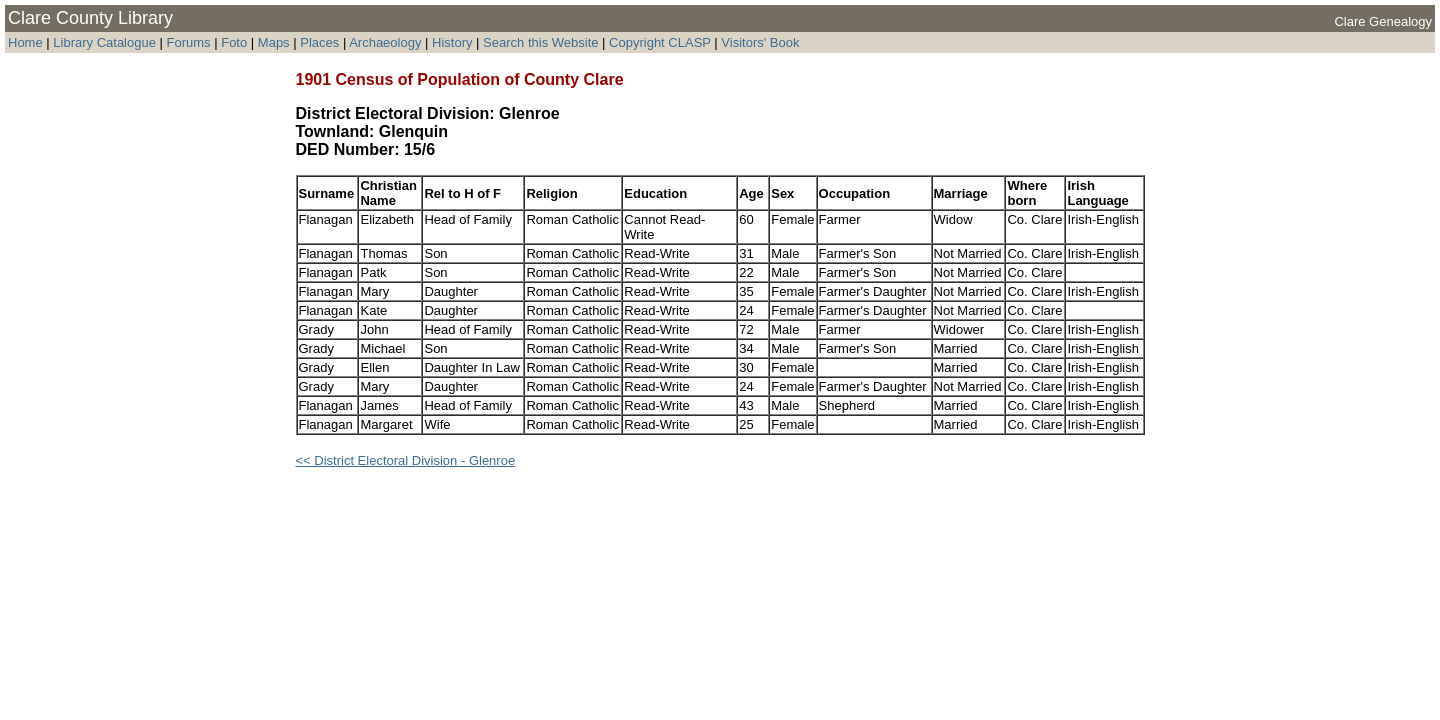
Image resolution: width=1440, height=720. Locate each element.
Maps (274, 42)
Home (25, 42)
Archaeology (385, 42)
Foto (236, 42)
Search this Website (540, 42)
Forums (189, 42)
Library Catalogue (104, 42)
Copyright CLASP (660, 42)
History (452, 42)
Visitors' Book (760, 42)
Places (319, 42)
